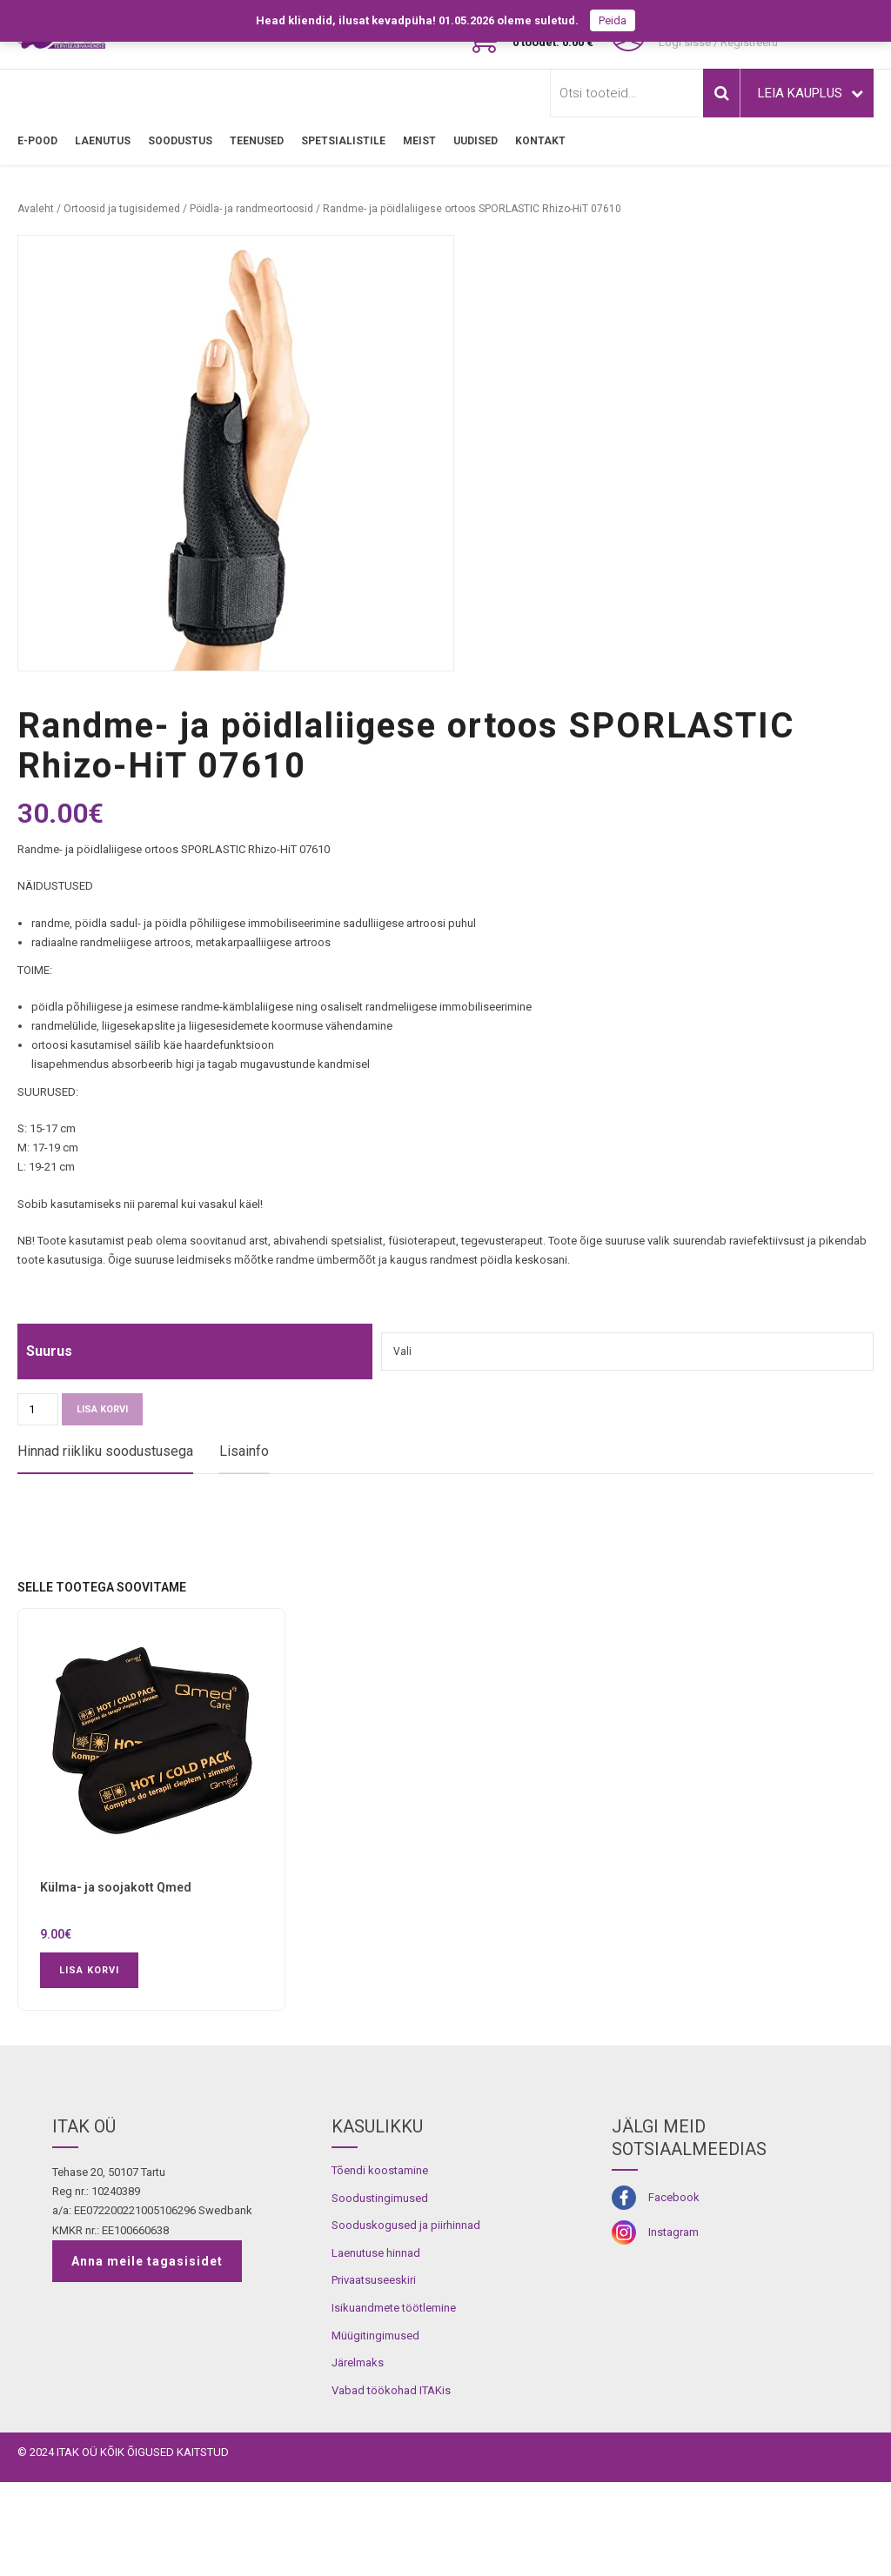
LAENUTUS (103, 141)
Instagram (673, 2325)
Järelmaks (358, 2456)
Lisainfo (244, 1451)
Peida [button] (612, 20)
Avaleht (35, 209)
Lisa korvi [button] (89, 2064)
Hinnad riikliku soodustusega (105, 1451)
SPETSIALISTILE (343, 141)
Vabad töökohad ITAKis (391, 2484)
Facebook (674, 2291)
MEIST (419, 141)
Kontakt (540, 141)
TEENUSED (257, 141)
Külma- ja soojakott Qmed (115, 1981)
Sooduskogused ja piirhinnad (406, 2319)
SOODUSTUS (180, 141)
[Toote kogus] (37, 1409)
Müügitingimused (375, 2428)
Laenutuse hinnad (376, 2346)
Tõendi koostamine (380, 2264)
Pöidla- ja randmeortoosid (251, 209)
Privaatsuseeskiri (374, 2373)
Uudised (475, 141)
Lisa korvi (102, 1409)
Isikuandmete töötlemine (394, 2401)
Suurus (49, 1351)
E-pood (37, 141)
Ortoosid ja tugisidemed (122, 209)
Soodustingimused (380, 2292)
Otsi (721, 93)
